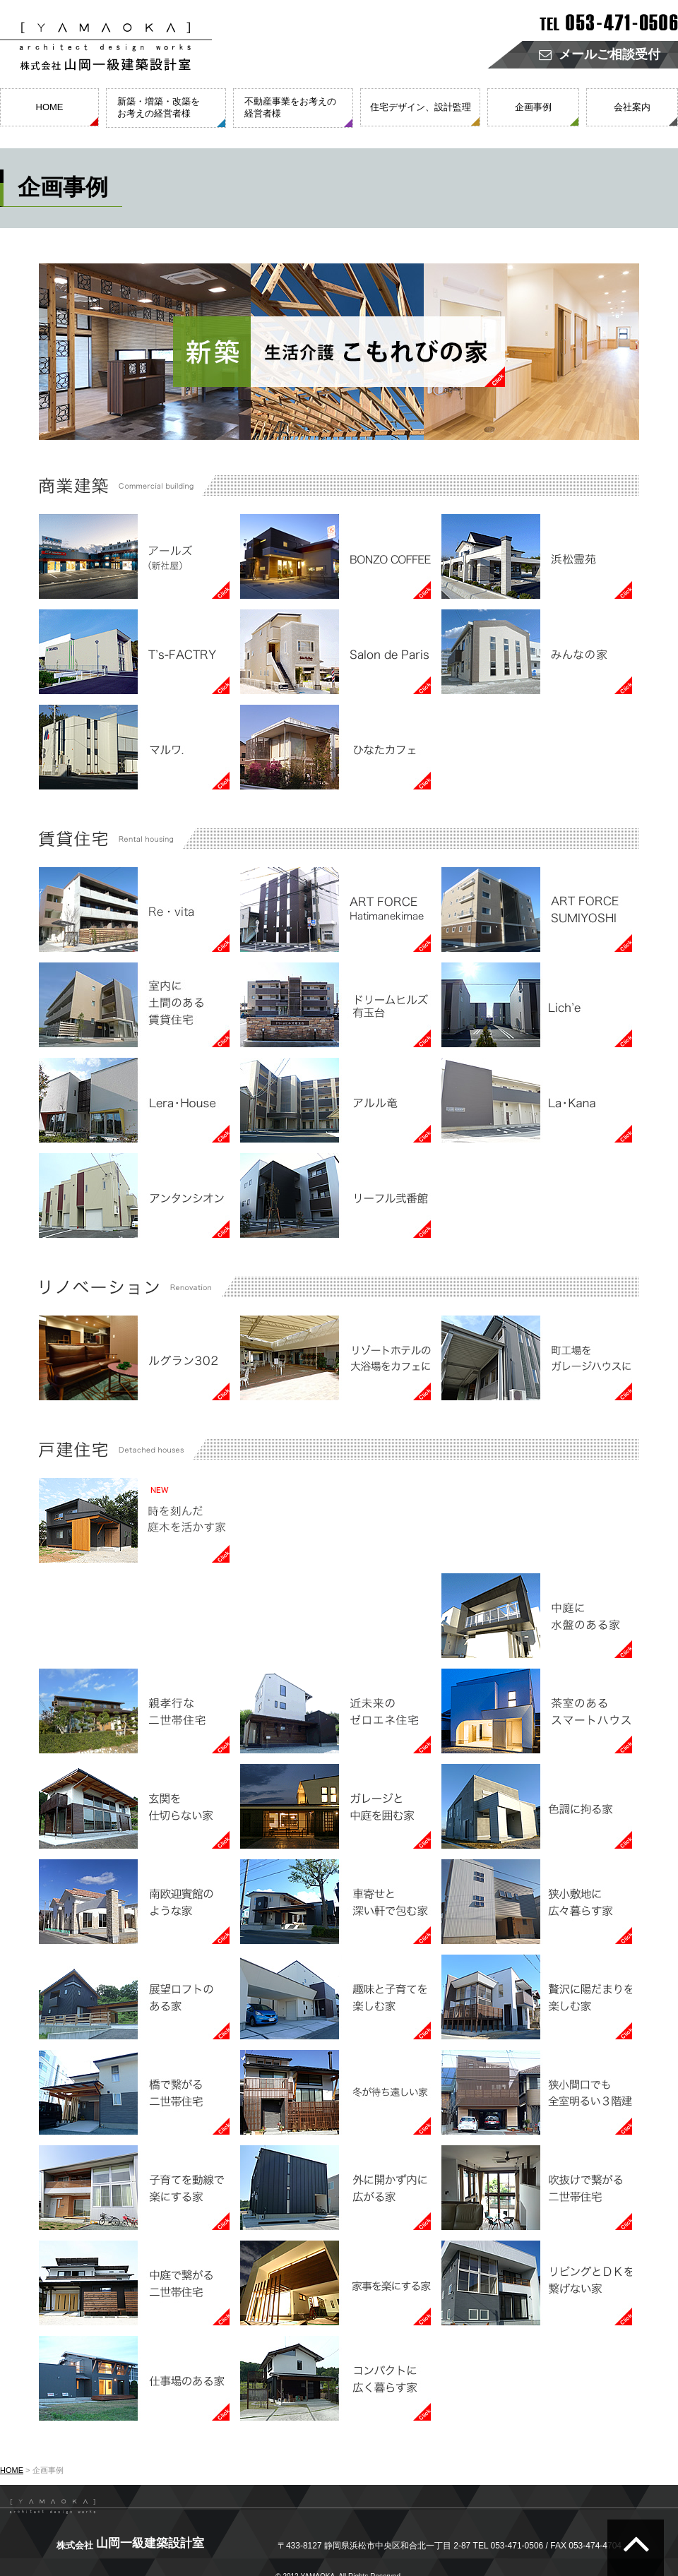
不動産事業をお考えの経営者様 (290, 107)
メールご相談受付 (599, 54)
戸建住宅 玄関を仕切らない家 (134, 1806)
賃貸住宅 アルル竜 (335, 1100)
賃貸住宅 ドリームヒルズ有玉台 (335, 1004)
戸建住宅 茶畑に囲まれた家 (335, 1615)
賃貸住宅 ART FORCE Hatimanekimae (335, 909)
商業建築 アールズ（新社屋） (134, 556)
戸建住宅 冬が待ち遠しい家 (335, 2092)
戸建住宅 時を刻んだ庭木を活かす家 (134, 1520)
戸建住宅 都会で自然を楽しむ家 (134, 1615)
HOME (50, 107)
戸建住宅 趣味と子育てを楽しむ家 (335, 1997)
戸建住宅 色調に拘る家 (536, 1806)
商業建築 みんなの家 (536, 651)
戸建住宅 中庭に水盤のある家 (536, 1615)
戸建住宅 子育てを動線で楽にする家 (134, 2187)
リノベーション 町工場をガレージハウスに (536, 1358)
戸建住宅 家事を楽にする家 (335, 2283)
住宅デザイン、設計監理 (420, 107)
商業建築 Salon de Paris (335, 651)
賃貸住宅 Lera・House (134, 1100)
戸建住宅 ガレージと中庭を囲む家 (335, 1806)
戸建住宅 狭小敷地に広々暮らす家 (536, 1901)
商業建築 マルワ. (134, 747)
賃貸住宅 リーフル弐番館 (335, 1195)
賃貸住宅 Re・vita (134, 909)
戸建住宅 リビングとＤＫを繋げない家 (536, 2283)
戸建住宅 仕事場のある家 (134, 2378)
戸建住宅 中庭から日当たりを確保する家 (536, 1520)
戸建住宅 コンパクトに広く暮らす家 (335, 2378)
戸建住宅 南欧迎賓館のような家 (134, 1901)
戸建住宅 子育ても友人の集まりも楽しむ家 (335, 1520)
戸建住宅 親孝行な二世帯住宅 (134, 1711)
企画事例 (533, 107)
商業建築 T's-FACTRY (134, 651)
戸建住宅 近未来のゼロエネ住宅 (335, 1711)
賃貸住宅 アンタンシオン (134, 1195)
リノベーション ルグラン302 (134, 1358)
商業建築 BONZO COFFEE (335, 556)
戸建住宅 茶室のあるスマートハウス (536, 1711)
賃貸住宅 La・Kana (536, 1100)
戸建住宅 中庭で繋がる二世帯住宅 (134, 2283)
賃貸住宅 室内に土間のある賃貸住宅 (134, 1004)
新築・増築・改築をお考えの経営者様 (158, 107)
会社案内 (632, 107)
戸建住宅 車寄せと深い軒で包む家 (335, 1901)
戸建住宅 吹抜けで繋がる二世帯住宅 (536, 2187)
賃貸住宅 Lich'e (536, 1004)
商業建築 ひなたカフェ (335, 747)
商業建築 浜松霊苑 (536, 556)
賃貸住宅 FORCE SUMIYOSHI (536, 909)
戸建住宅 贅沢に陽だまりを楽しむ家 (536, 1997)
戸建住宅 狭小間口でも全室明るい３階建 (536, 2092)
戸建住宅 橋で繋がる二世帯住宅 (134, 2092)
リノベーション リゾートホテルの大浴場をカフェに (335, 1358)
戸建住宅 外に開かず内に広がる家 (335, 2187)
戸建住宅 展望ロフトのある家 (134, 1997)
